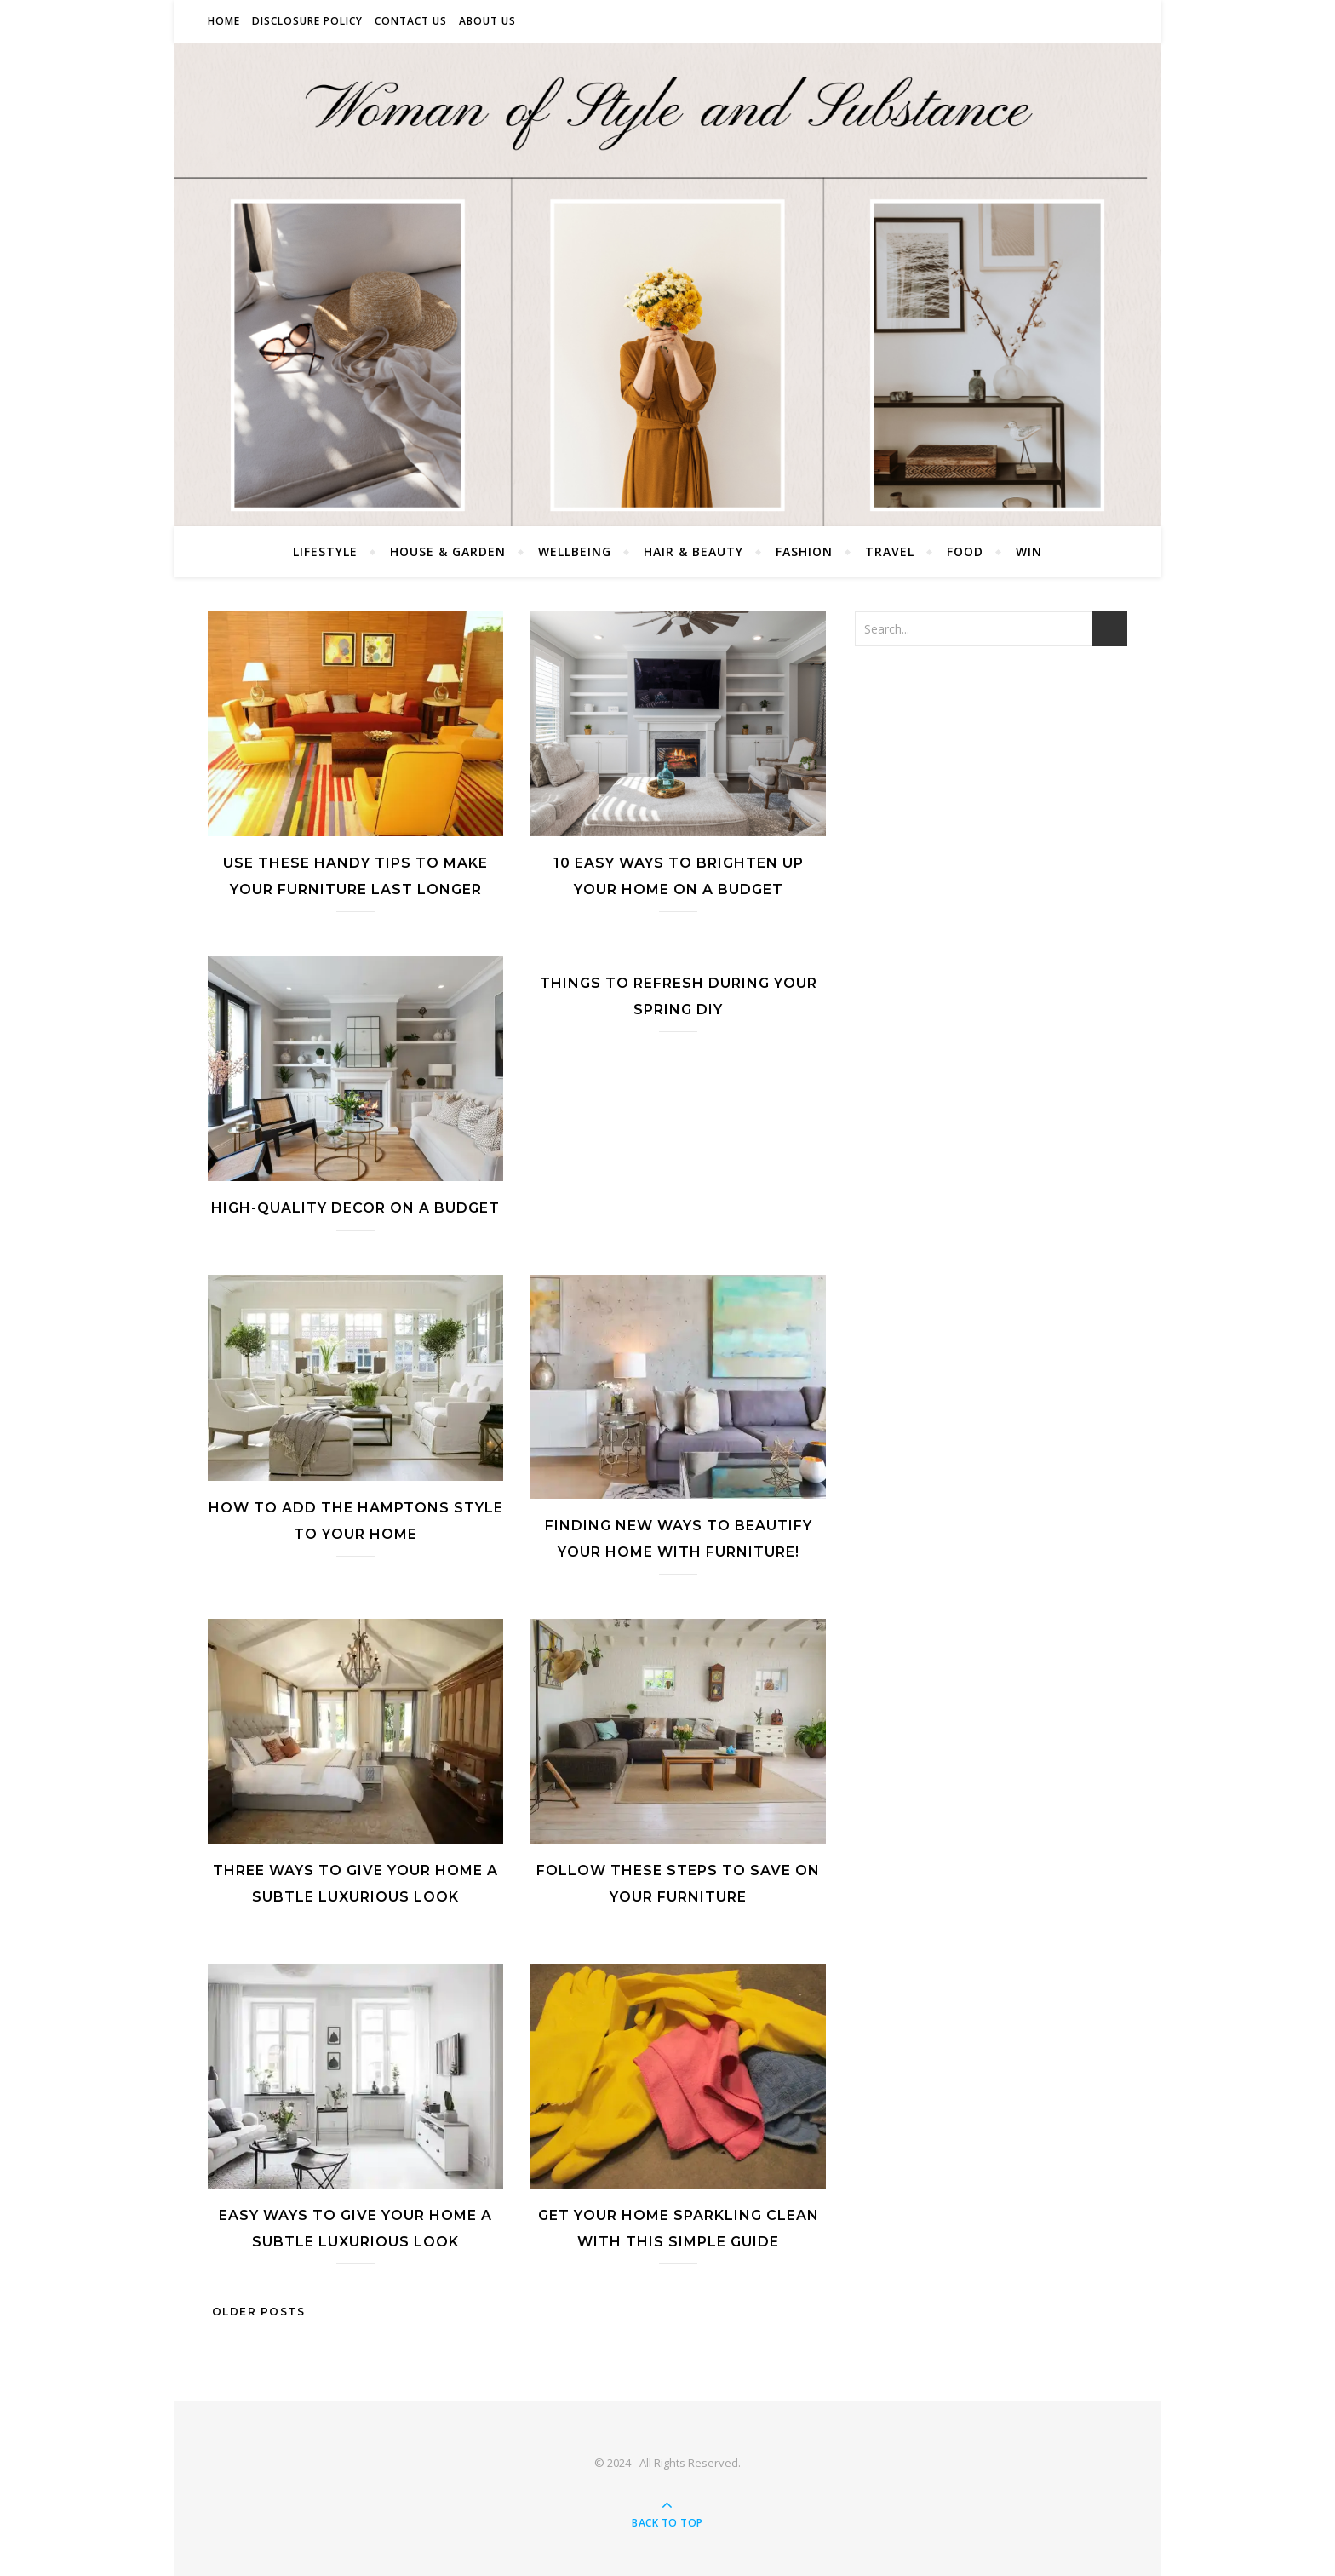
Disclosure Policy (307, 21)
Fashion (804, 551)
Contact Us (411, 21)
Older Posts (256, 2311)
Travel (889, 551)
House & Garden (448, 551)
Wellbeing (574, 551)
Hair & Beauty (693, 551)
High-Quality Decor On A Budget (355, 1208)
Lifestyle (325, 551)
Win (1029, 551)
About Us (487, 21)
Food (965, 551)
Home (224, 21)
